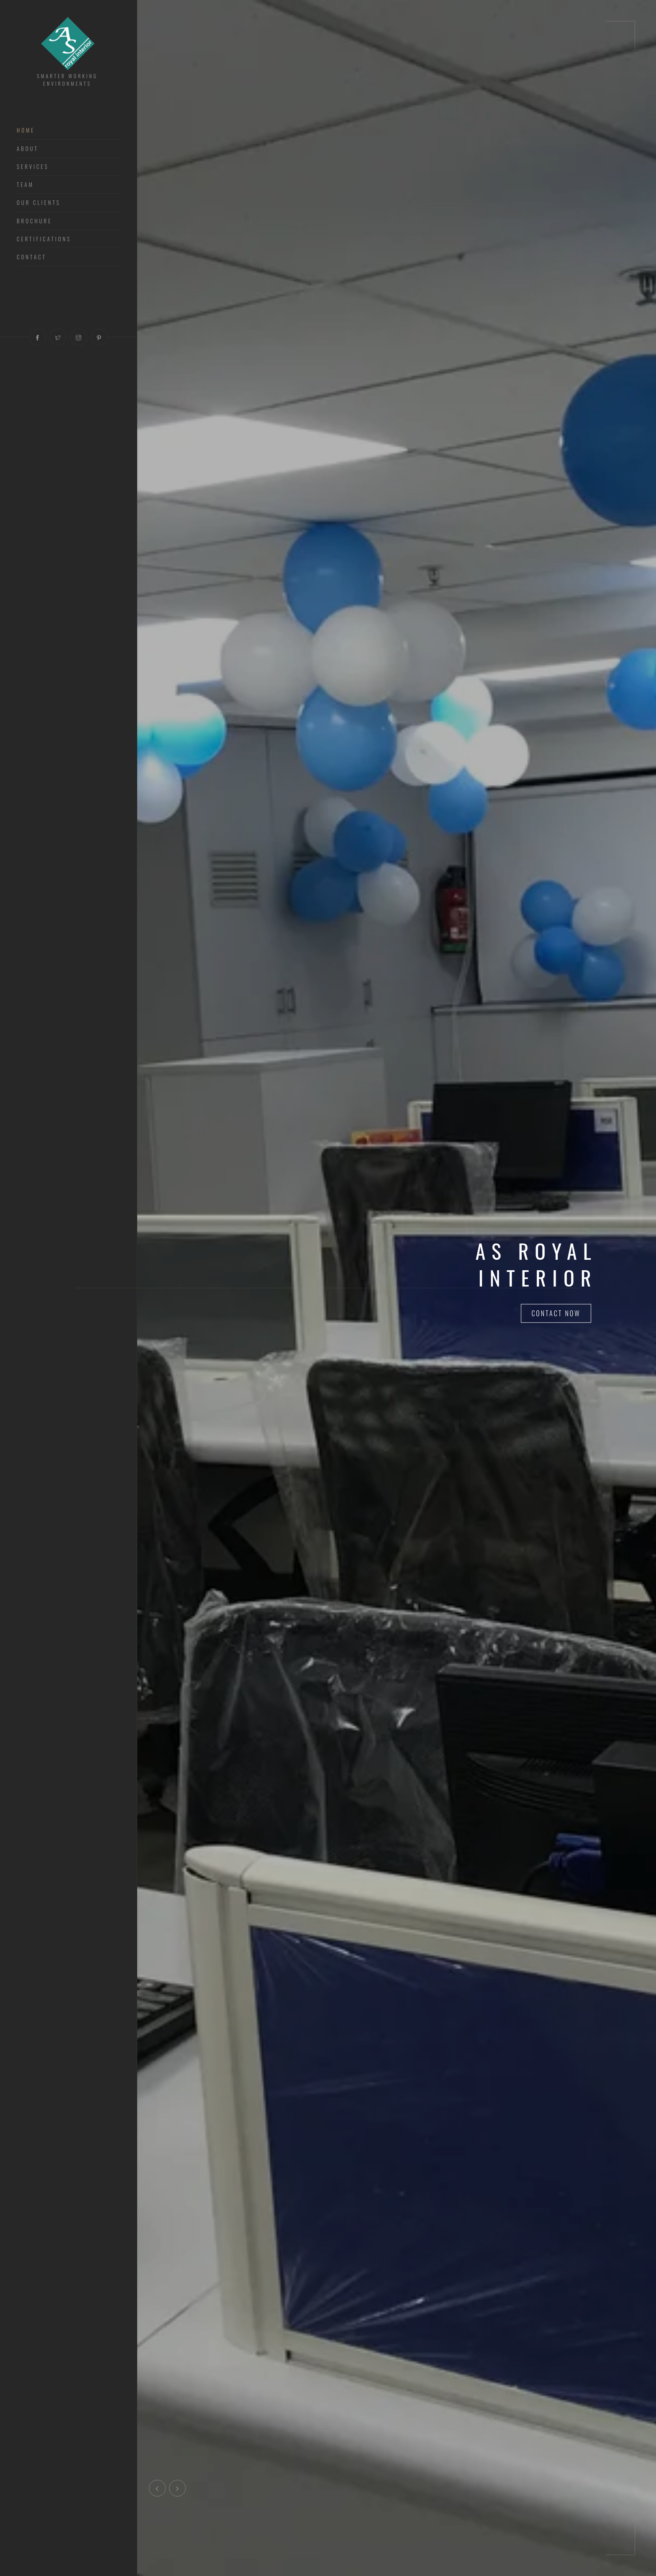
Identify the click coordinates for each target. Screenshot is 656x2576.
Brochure (34, 221)
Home (26, 130)
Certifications (44, 239)
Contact (31, 257)
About (27, 149)
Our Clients (39, 203)
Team (25, 185)
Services (33, 167)
